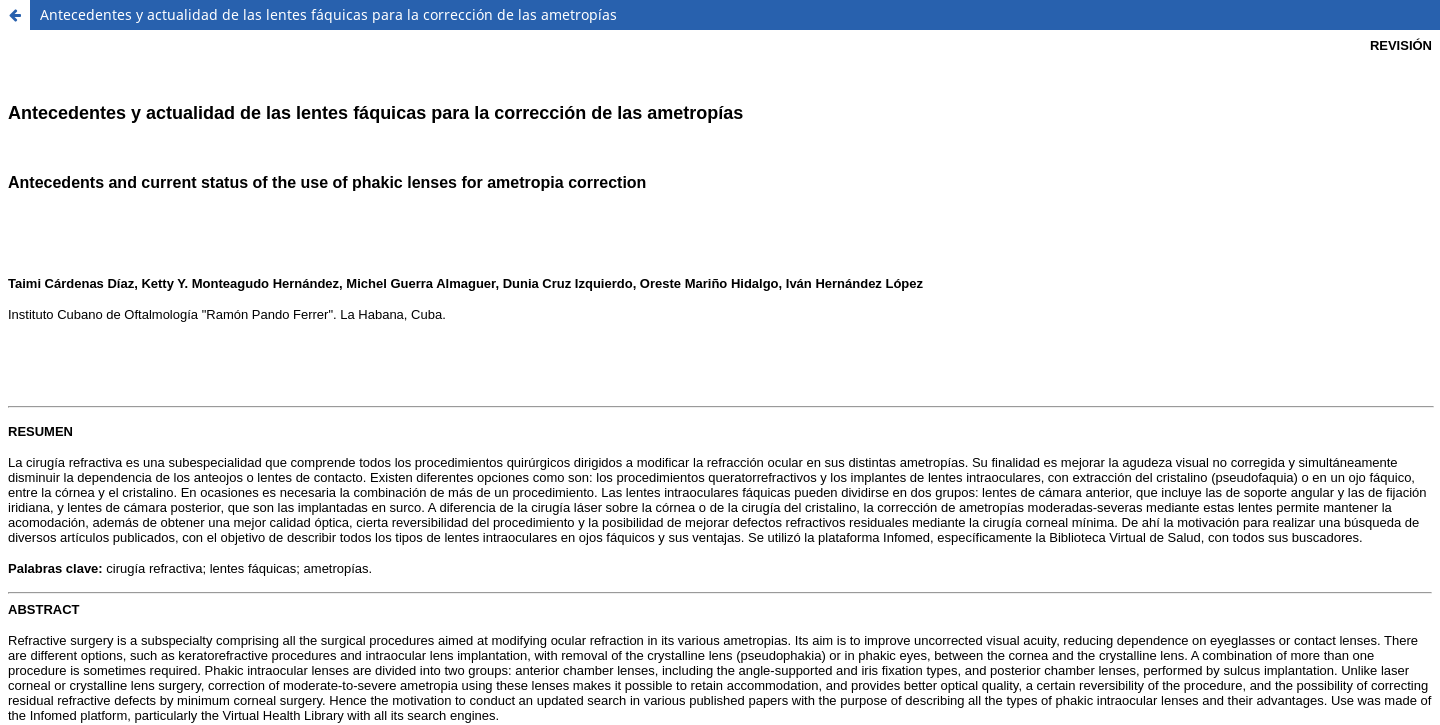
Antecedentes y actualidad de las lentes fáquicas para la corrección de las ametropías (328, 14)
